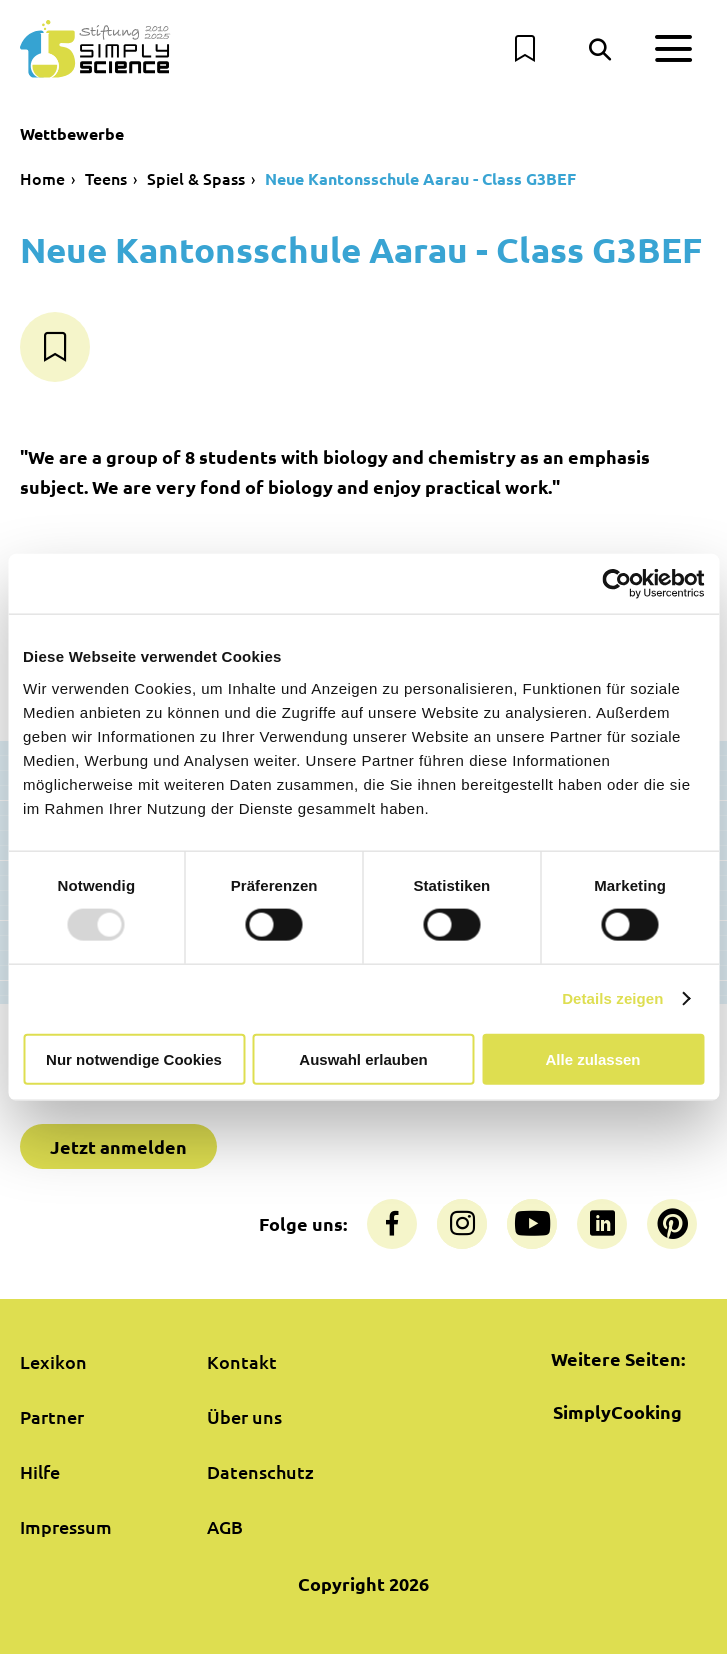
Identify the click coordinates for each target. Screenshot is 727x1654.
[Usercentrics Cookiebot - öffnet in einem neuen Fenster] (616, 584)
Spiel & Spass (196, 178)
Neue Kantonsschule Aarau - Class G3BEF (420, 178)
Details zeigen (612, 998)
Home (42, 178)
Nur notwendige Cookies (134, 1058)
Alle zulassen (592, 1058)
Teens (106, 178)
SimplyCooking (617, 1411)
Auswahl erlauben (363, 1058)
